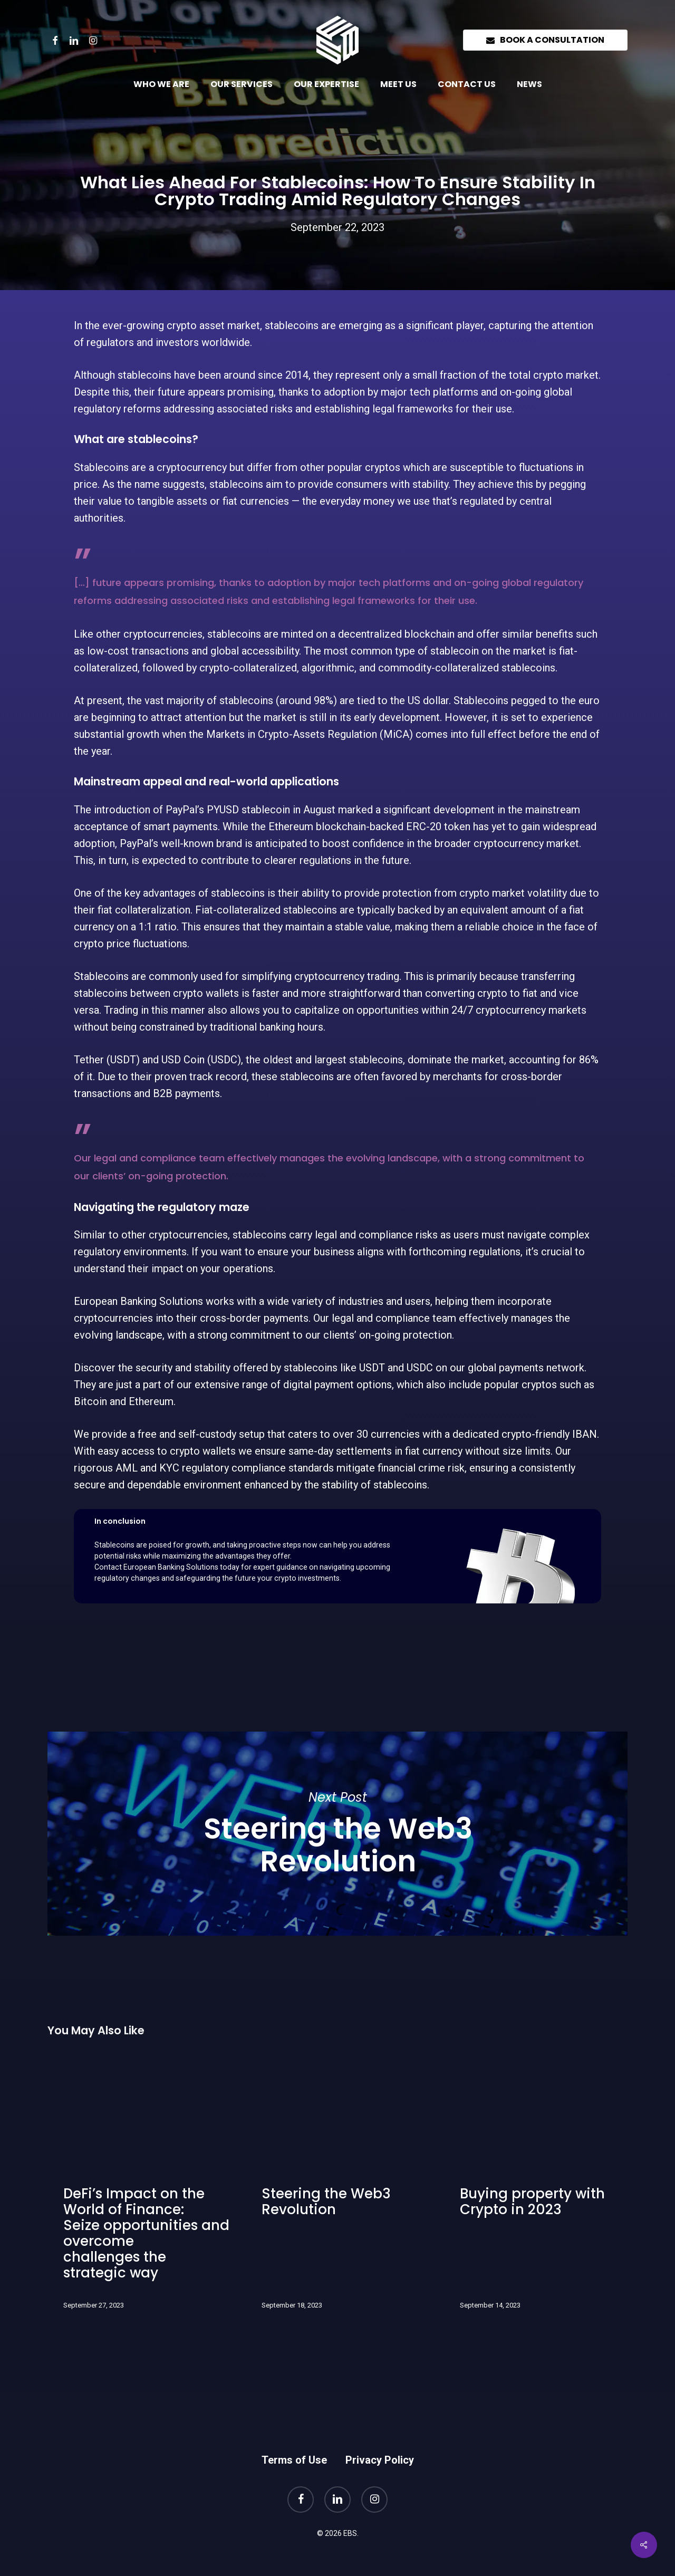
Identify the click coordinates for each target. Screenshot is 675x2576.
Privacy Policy (379, 2460)
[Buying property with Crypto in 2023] (534, 2188)
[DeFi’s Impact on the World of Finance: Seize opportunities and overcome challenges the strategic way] (137, 2188)
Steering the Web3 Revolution (337, 1834)
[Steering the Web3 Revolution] (336, 2188)
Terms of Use (294, 2460)
